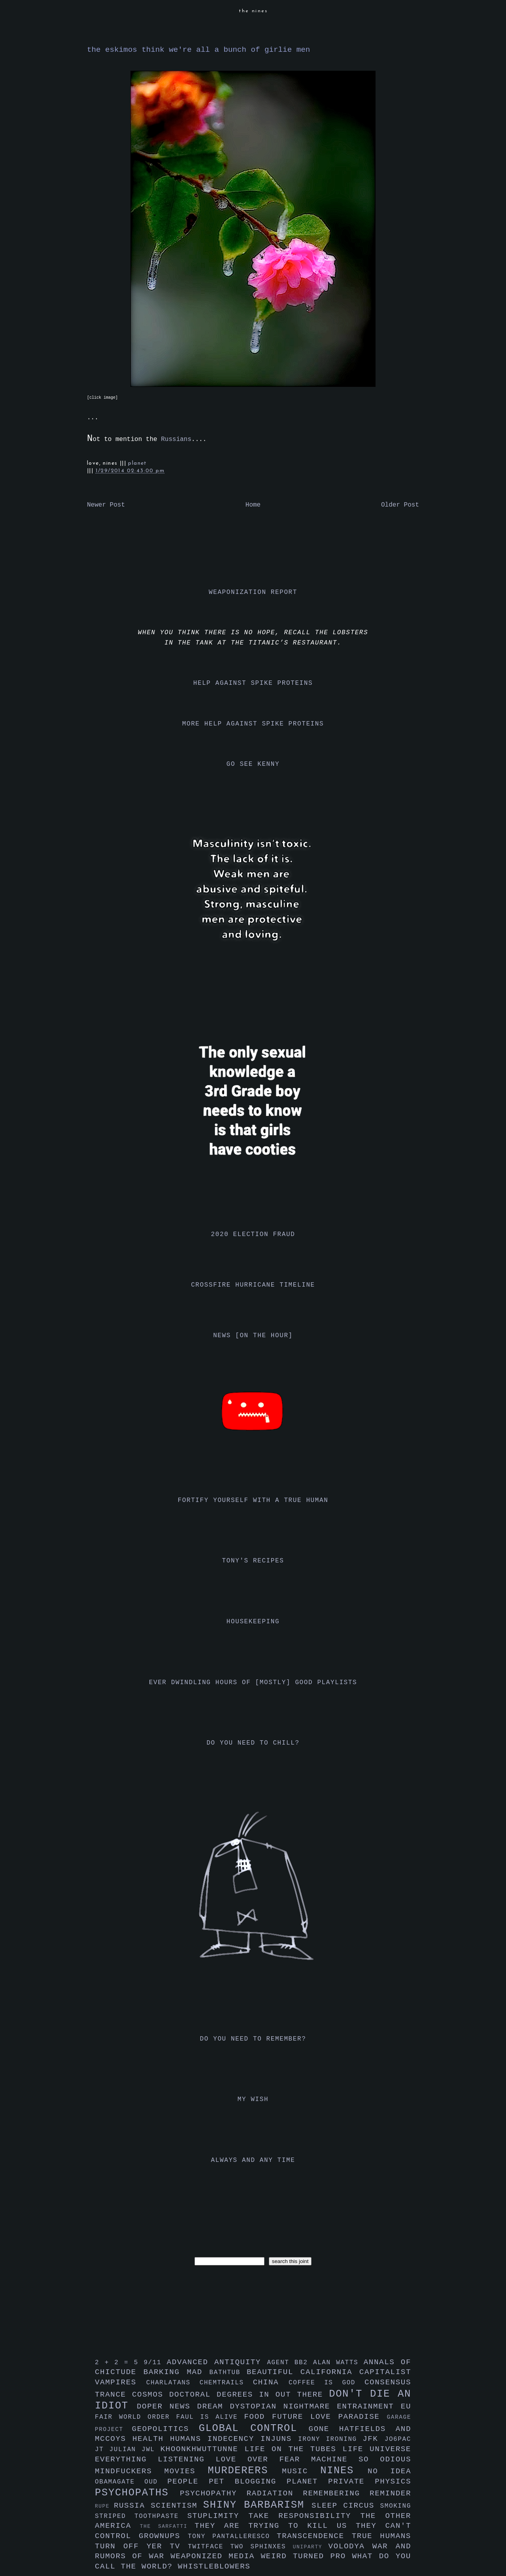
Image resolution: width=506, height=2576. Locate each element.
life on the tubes (294, 2449)
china (271, 2382)
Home (253, 505)
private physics (369, 2481)
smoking (395, 2506)
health (151, 2439)
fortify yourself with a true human (253, 1500)
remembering (336, 2493)
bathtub (228, 2372)
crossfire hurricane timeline (253, 1285)
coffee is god (326, 2382)
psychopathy (213, 2493)
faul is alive (210, 2417)
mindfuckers (129, 2471)
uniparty (311, 2547)
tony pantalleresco (232, 2536)
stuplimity (218, 2516)
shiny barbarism (257, 2505)
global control (254, 2428)
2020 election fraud (253, 1234)
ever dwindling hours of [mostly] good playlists (253, 1682)
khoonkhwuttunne (202, 2449)
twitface (209, 2546)
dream (213, 2406)
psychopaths (137, 2493)
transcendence (314, 2536)
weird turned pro (306, 2556)
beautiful (273, 2372)
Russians (176, 439)
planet (137, 463)
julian (126, 2449)
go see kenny (253, 764)
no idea (389, 2471)
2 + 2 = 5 (119, 2362)
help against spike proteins (253, 683)
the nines (253, 11)
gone (324, 2429)
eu (406, 2406)
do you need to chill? (252, 1743)
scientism (177, 2505)
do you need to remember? (253, 2039)
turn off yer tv (141, 2546)
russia (132, 2505)
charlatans (173, 2382)
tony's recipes (253, 1560)
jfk (374, 2439)
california (329, 2372)
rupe (104, 2506)
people (188, 2481)
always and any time (253, 2160)
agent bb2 (290, 2362)
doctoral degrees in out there (249, 2394)
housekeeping (253, 1621)
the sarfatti (167, 2526)
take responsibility (304, 2516)
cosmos (150, 2394)
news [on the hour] (253, 1335)
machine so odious (361, 2459)
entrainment (369, 2406)
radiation (275, 2493)
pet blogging (248, 2481)
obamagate (119, 2482)
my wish (253, 2099)
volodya (350, 2546)
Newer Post (106, 505)
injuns (279, 2439)
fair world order (135, 2417)
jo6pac (398, 2439)
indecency (234, 2439)
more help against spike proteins (253, 723)
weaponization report (253, 592)
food (258, 2416)
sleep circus (346, 2505)
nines (344, 2470)
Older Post (400, 505)
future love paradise (329, 2416)
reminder (390, 2493)
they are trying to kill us (275, 2525)
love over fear (263, 2459)
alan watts (338, 2362)
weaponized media (215, 2556)
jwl (151, 2449)
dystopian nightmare (283, 2406)
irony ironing (330, 2439)
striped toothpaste (141, 2516)
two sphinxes (261, 2546)
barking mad (176, 2372)
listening (186, 2459)
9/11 (154, 2362)
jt (102, 2449)
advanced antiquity (217, 2362)
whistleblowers (214, 2566)
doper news (167, 2406)
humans (189, 2439)
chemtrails (226, 2382)
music (301, 2471)
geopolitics (165, 2429)
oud (155, 2482)
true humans (381, 2536)
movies (186, 2471)
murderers (245, 2470)
